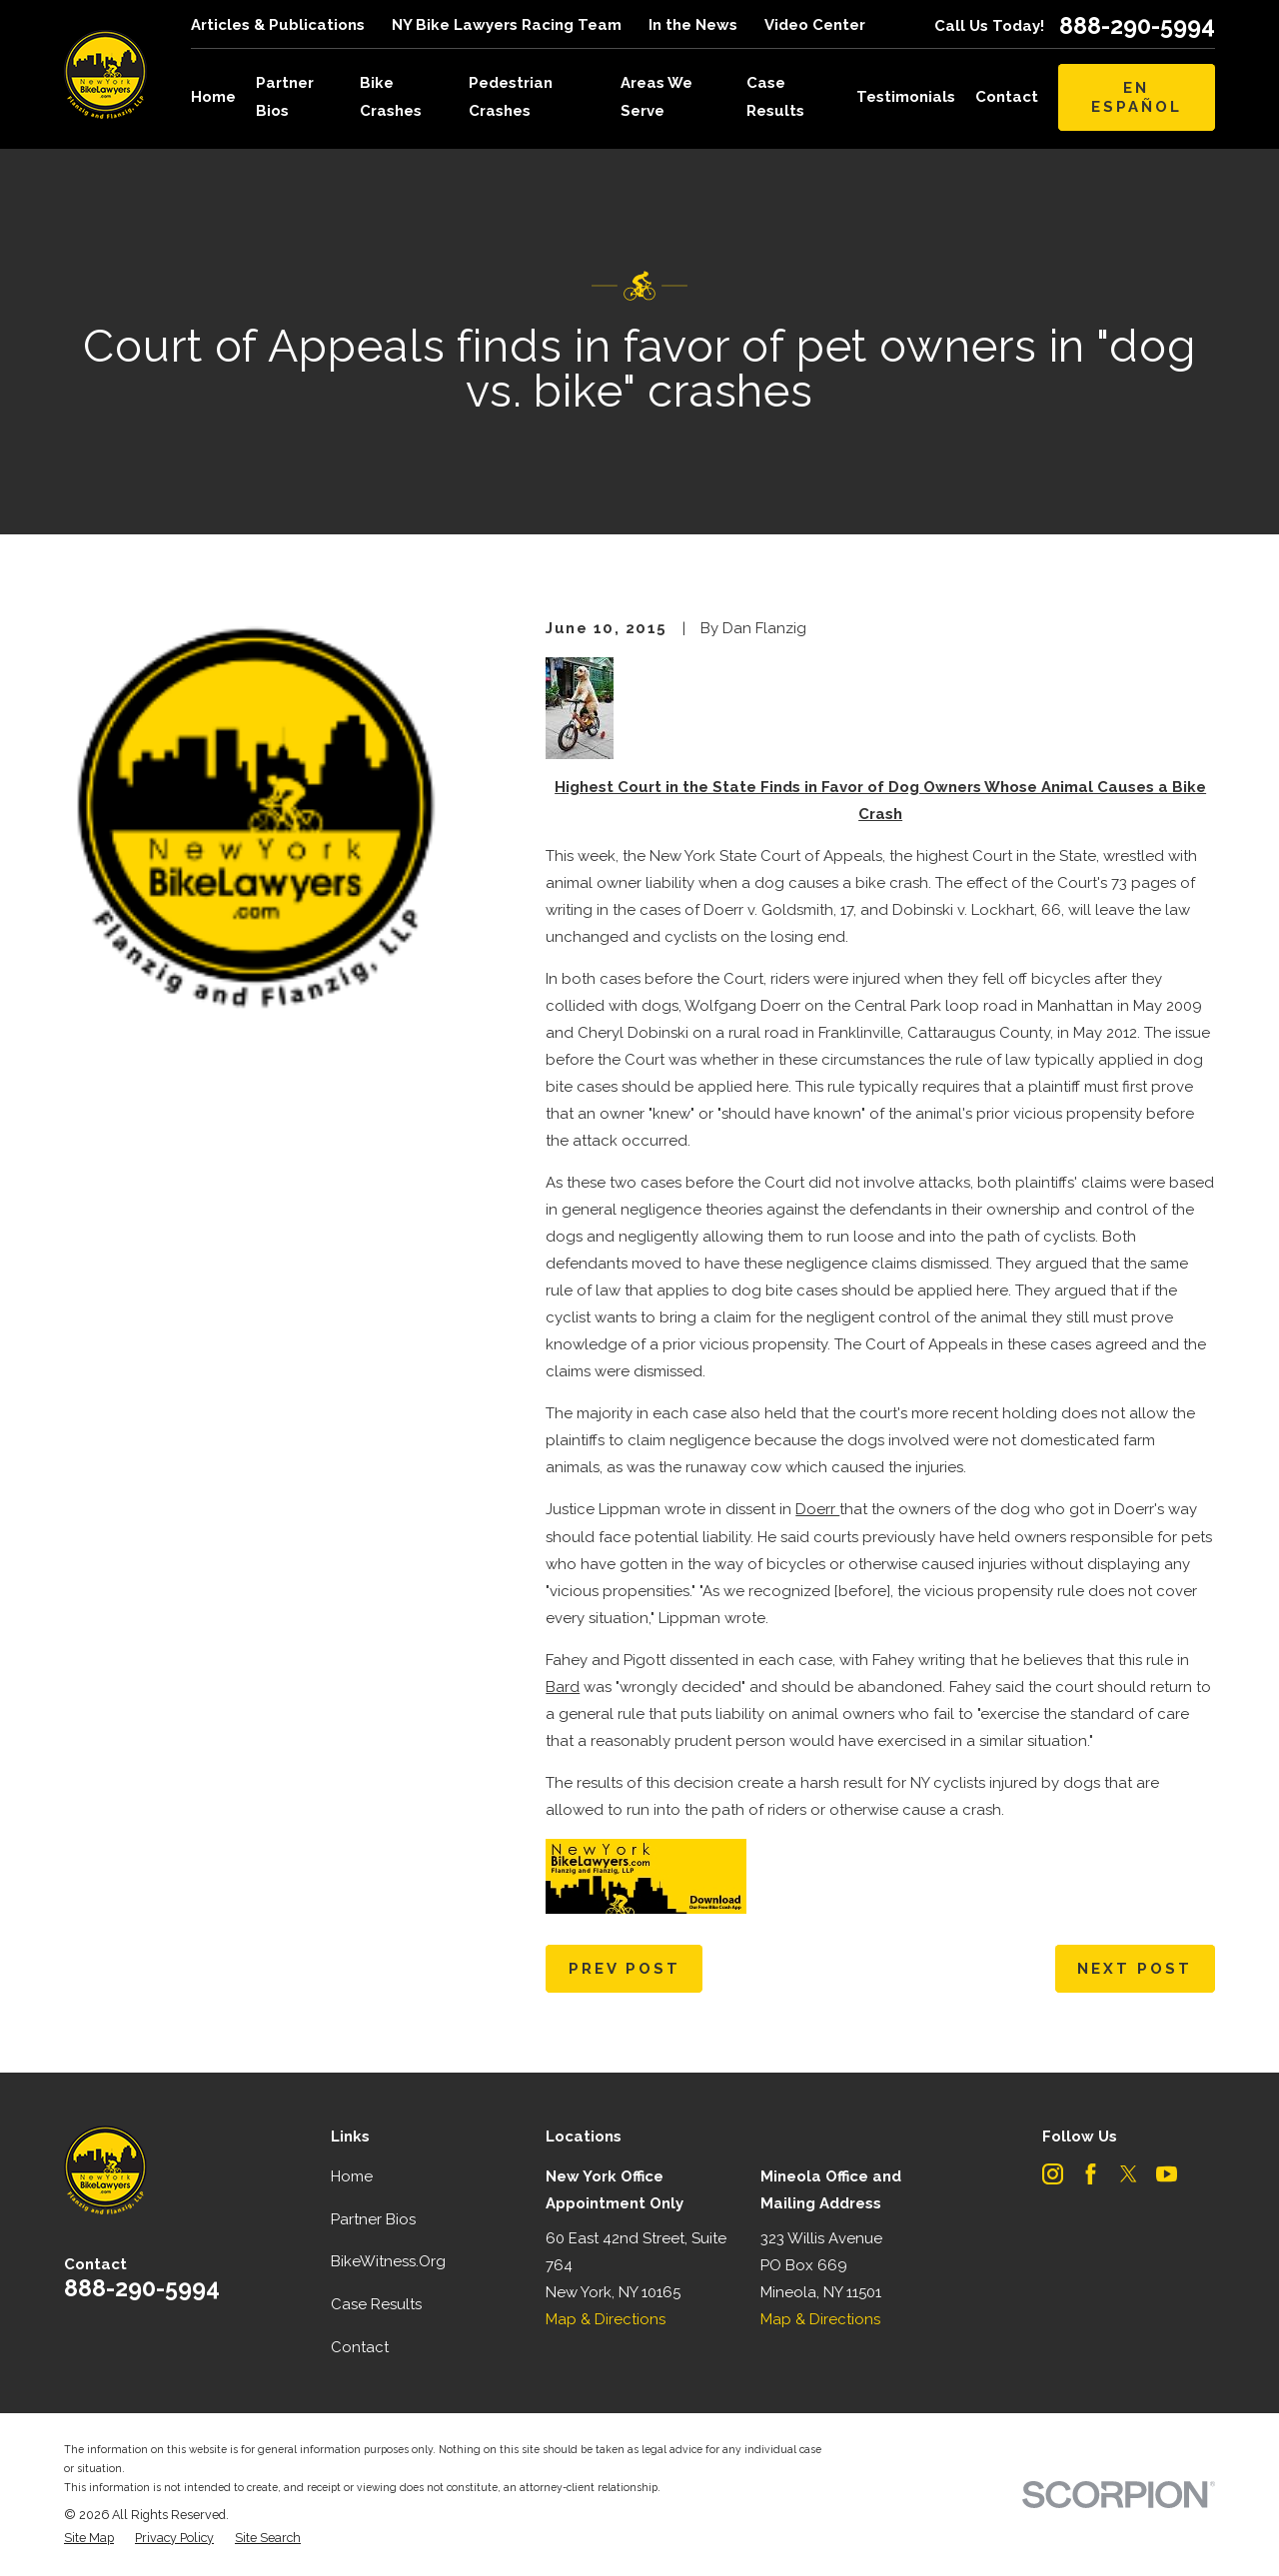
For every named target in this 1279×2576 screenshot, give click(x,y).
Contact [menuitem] (1006, 97)
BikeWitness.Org (388, 2261)
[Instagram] (1052, 2173)
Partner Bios (373, 2219)
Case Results (376, 2304)
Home (352, 2176)
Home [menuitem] (213, 97)
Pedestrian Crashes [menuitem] (511, 96)
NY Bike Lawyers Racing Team (507, 25)
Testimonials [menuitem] (905, 97)
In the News (692, 25)
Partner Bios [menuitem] (285, 96)
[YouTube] (1166, 2173)
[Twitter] (1128, 2173)
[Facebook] (1090, 2173)
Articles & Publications (278, 25)
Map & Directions (605, 2319)
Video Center (814, 25)
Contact (360, 2347)
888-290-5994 (1137, 25)
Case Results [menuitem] (775, 96)
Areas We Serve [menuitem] (656, 96)
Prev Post (624, 1969)
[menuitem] (89, 2538)
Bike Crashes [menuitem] (391, 96)
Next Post (1134, 1969)
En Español (1136, 97)
